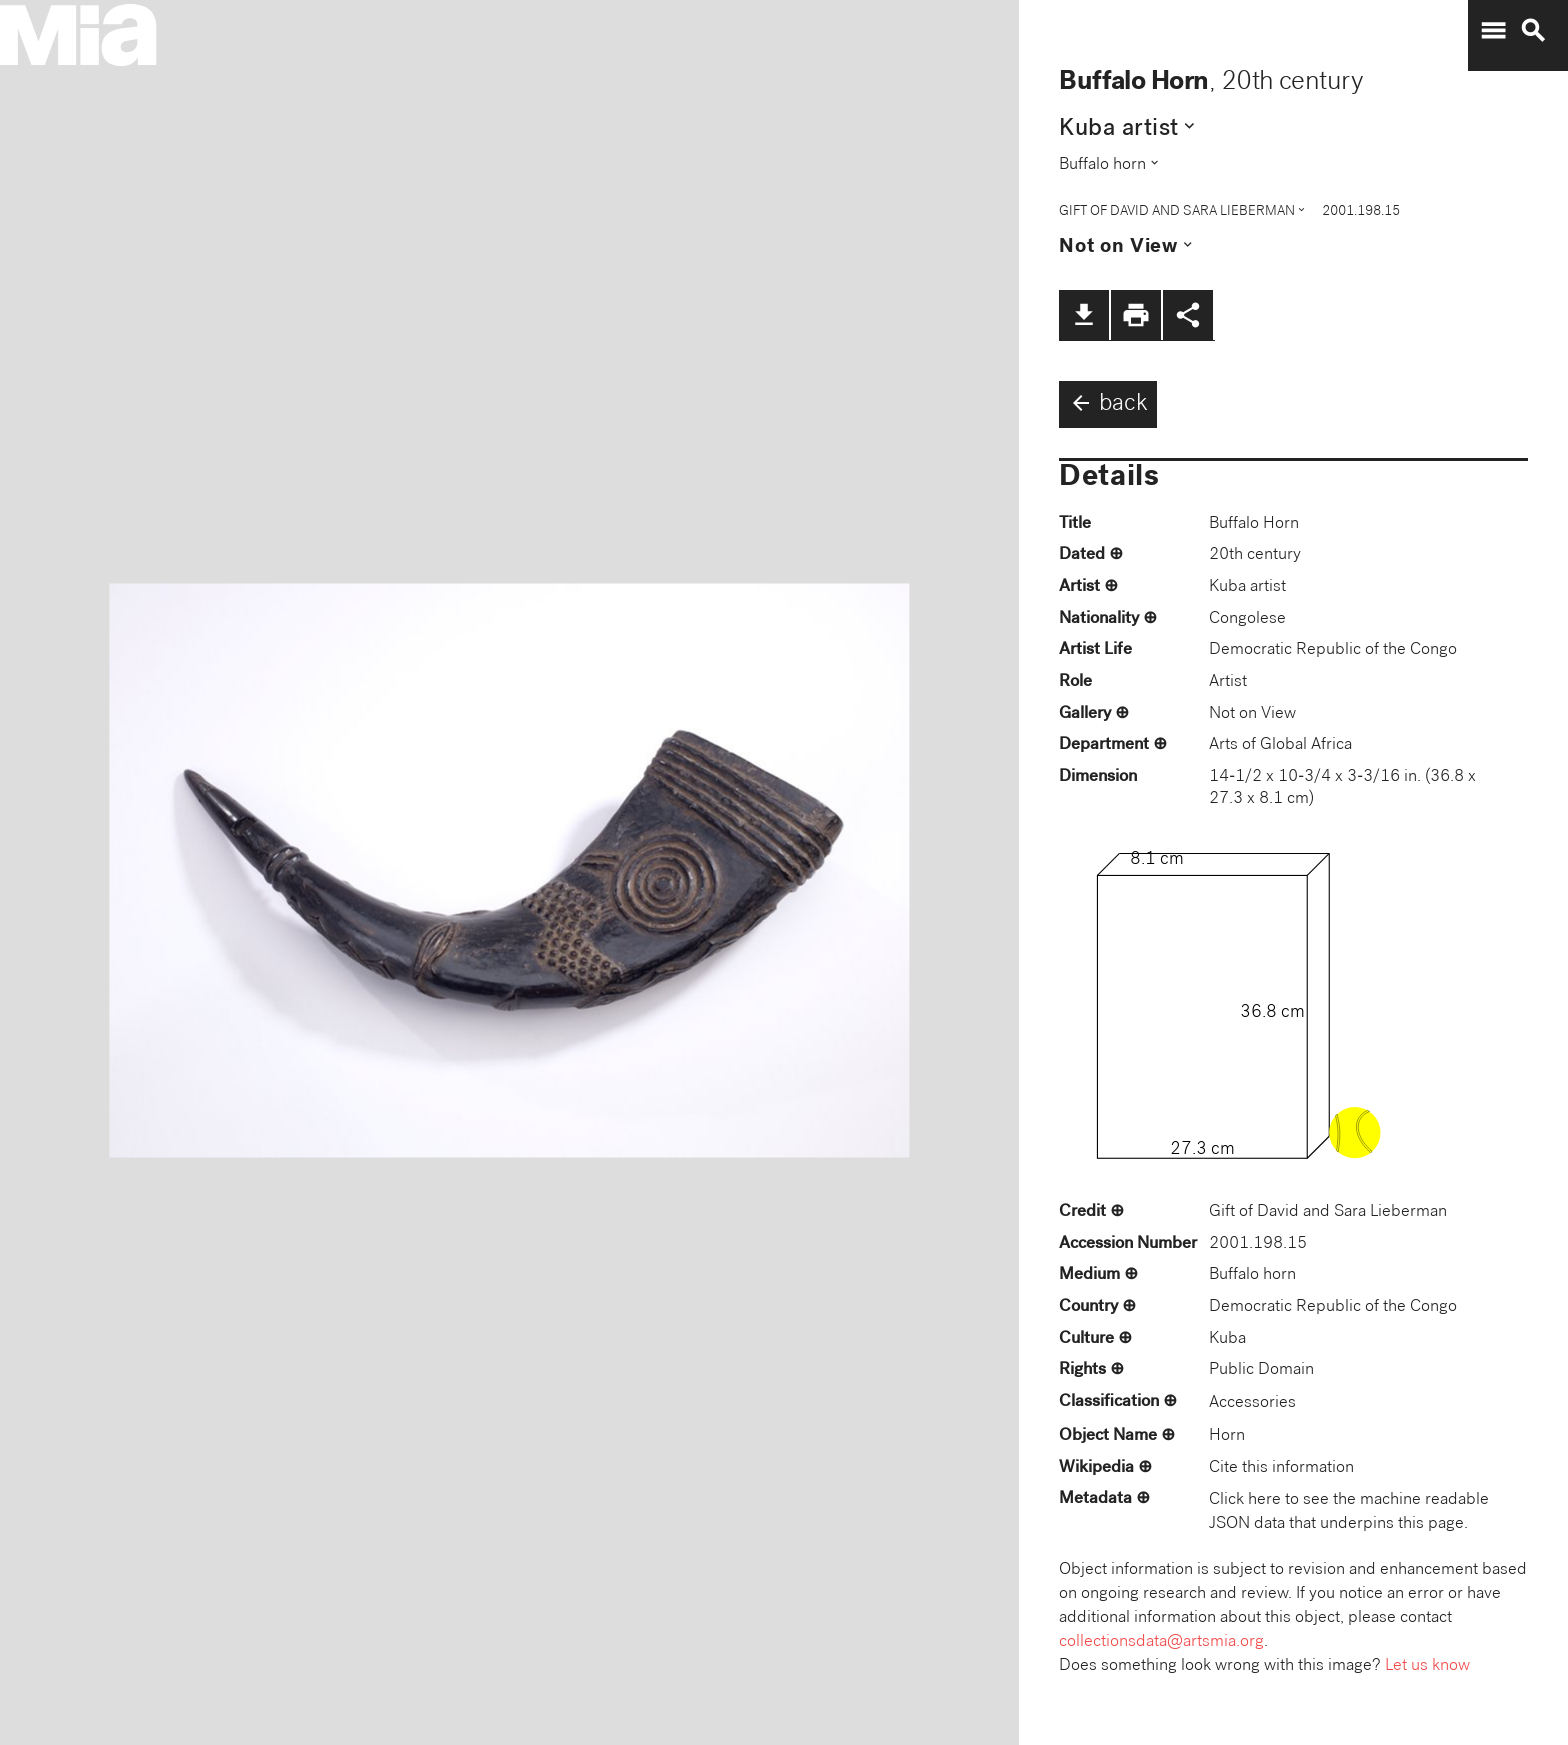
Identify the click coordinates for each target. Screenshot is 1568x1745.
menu (1493, 31)
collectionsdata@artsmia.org (1161, 1642)
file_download (1084, 315)
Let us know (1427, 1666)
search (1533, 31)
